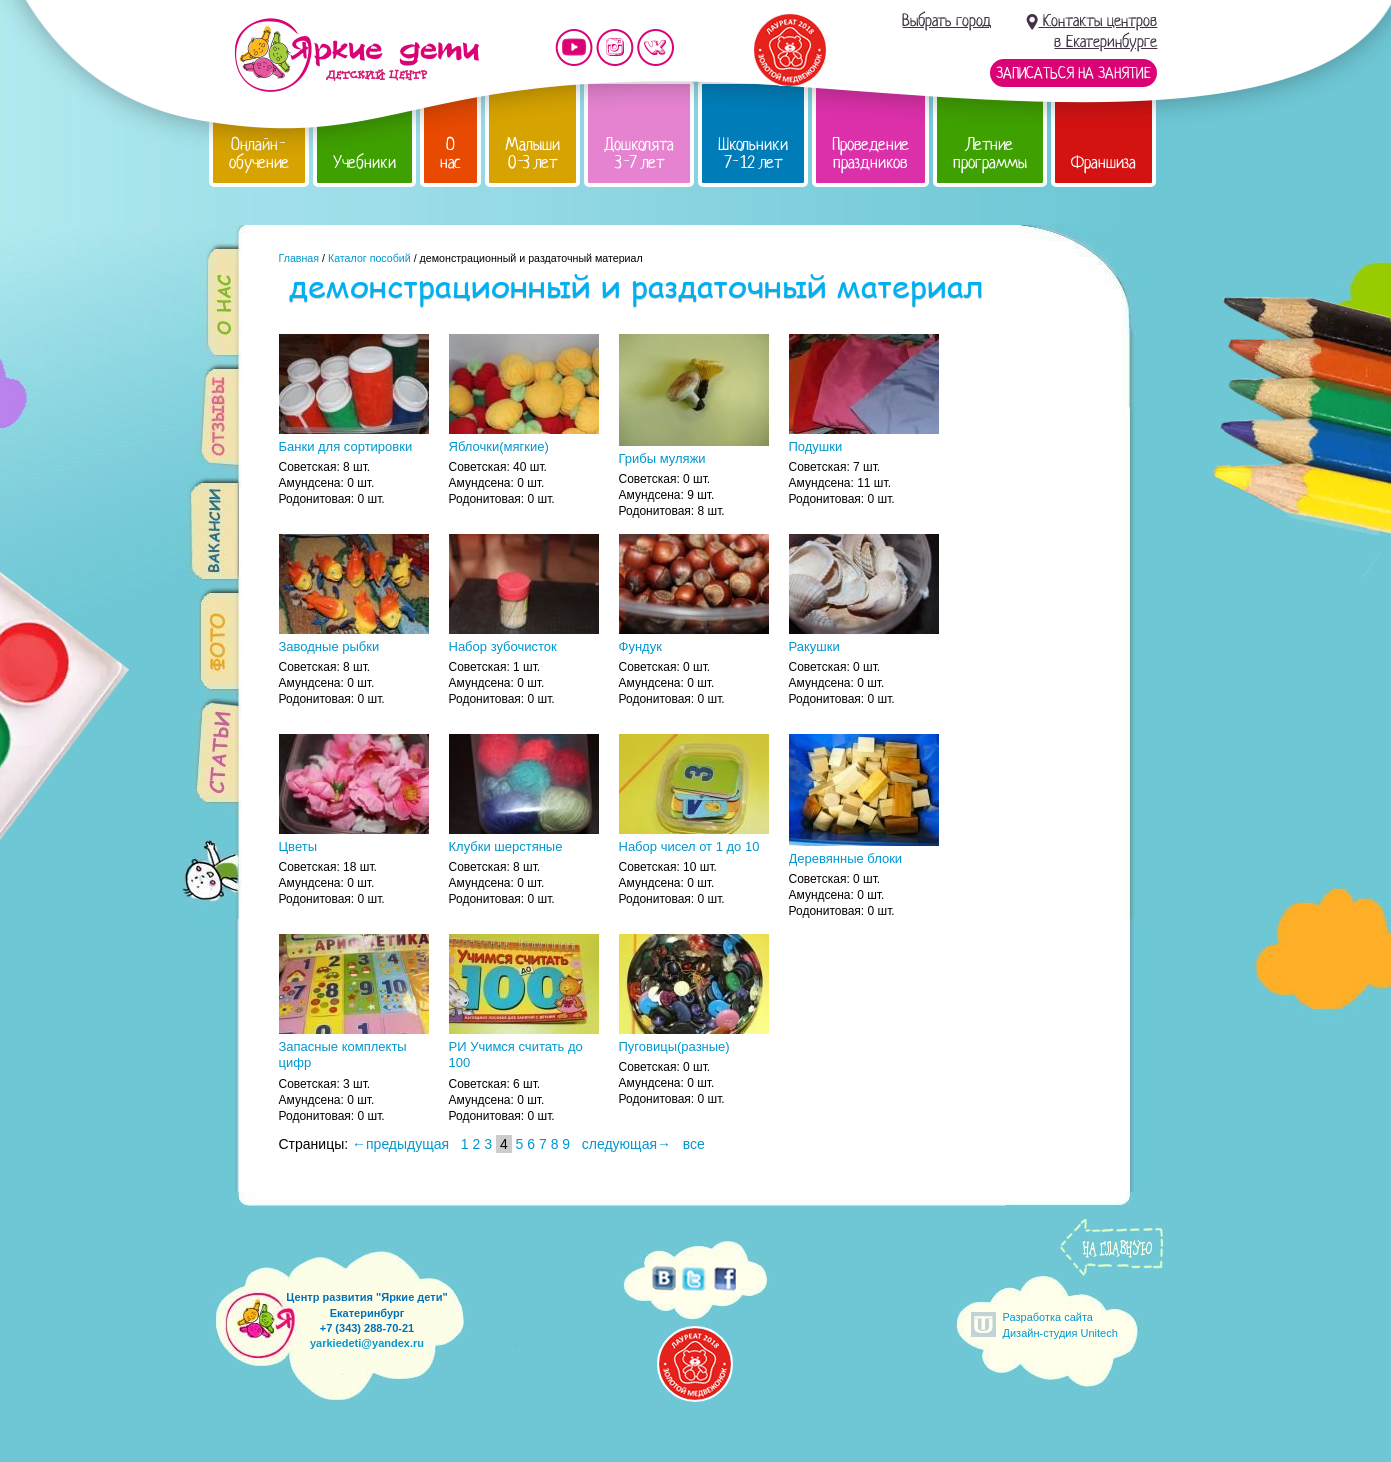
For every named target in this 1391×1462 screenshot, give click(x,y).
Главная (299, 258)
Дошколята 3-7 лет (639, 153)
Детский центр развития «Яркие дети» (356, 55)
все (694, 1144)
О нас (450, 153)
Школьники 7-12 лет (753, 153)
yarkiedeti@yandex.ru (367, 1343)
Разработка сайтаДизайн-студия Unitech (1060, 1324)
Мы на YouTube (574, 47)
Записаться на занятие (1073, 73)
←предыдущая (400, 1144)
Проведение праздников (870, 153)
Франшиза (1103, 162)
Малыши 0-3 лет (532, 153)
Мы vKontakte (656, 47)
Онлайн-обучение (259, 153)
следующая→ (626, 1144)
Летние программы (990, 153)
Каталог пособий (369, 258)
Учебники (364, 162)
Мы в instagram (615, 47)
